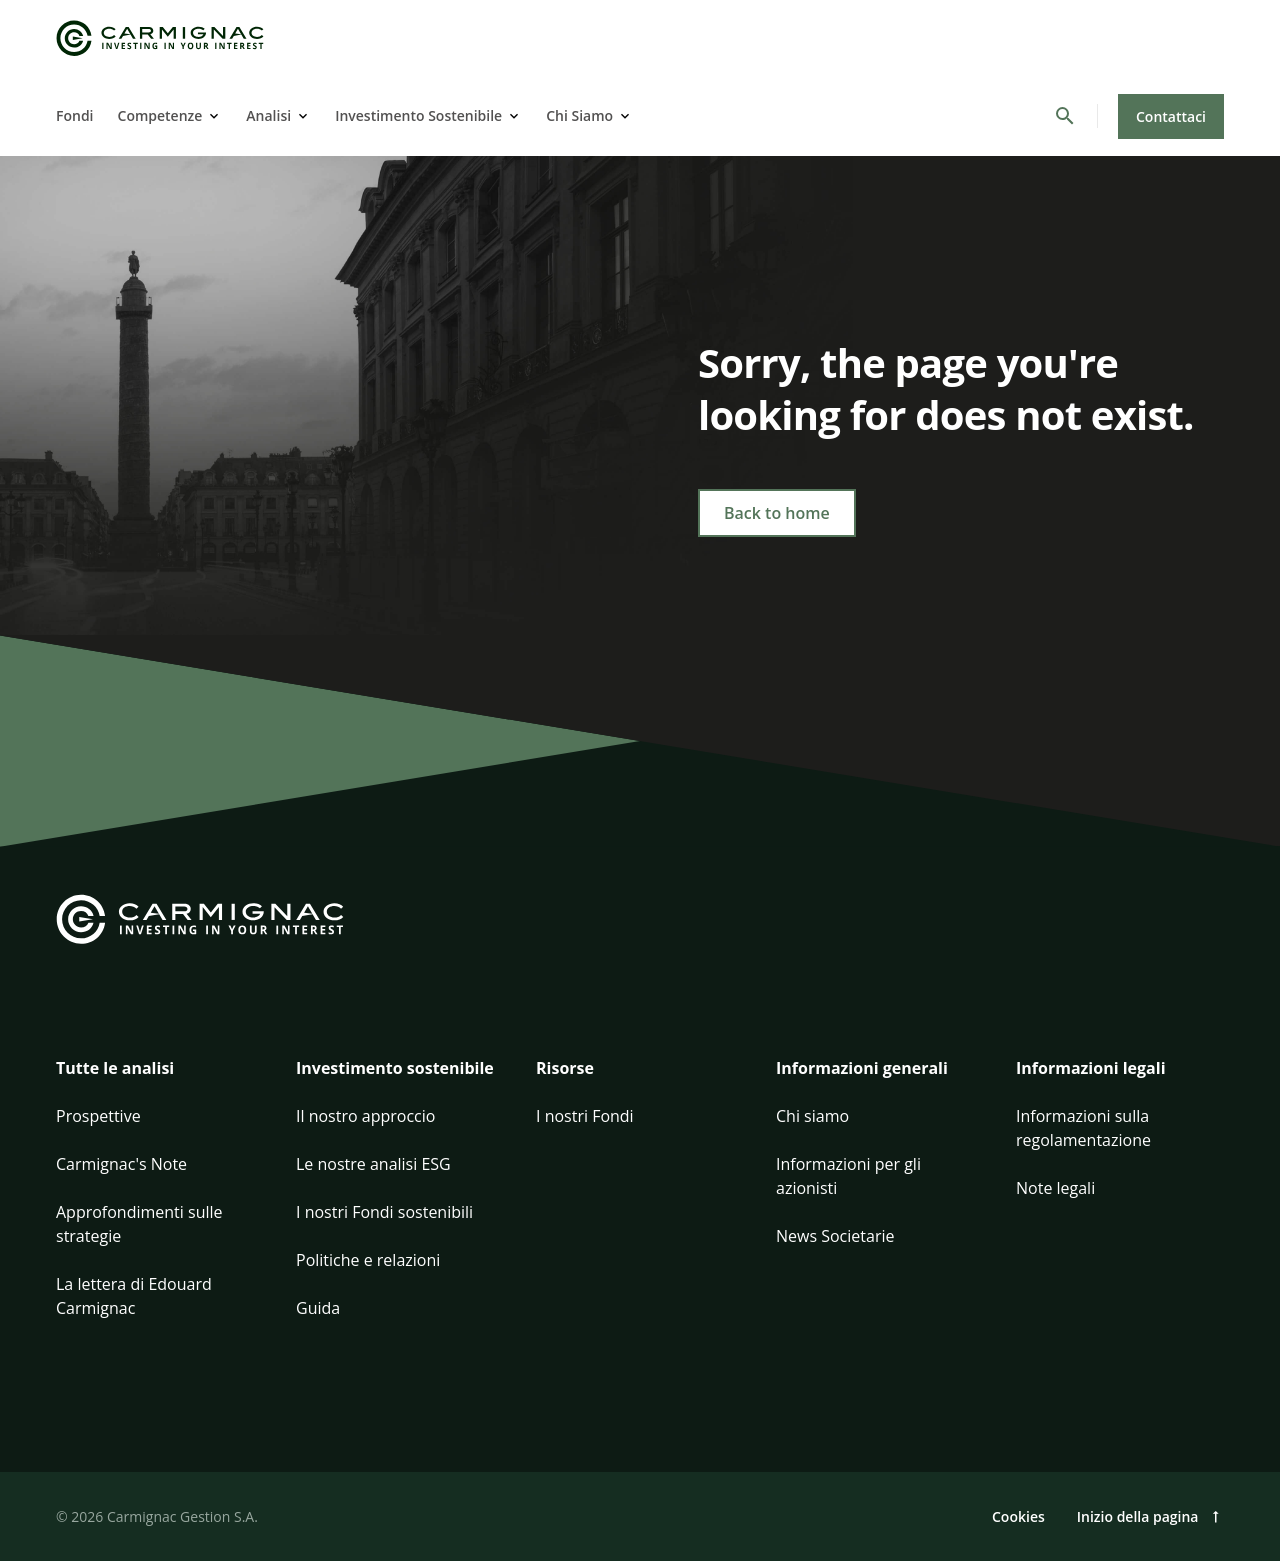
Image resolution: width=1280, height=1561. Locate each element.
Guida (318, 1308)
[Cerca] (1065, 116)
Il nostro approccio (365, 1116)
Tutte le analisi (115, 1068)
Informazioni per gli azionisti (848, 1176)
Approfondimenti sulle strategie (139, 1224)
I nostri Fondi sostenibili (384, 1212)
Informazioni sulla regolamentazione (1083, 1128)
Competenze (160, 115)
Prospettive (98, 1116)
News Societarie (835, 1236)
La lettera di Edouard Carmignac (134, 1296)
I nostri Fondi (585, 1116)
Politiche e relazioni (368, 1260)
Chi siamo (812, 1116)
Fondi (75, 115)
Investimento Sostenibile (418, 115)
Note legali (1055, 1188)
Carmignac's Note (121, 1164)
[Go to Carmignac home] (160, 38)
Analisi (268, 115)
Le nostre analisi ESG (373, 1164)
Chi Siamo (579, 115)
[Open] (212, 116)
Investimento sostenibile (395, 1068)
